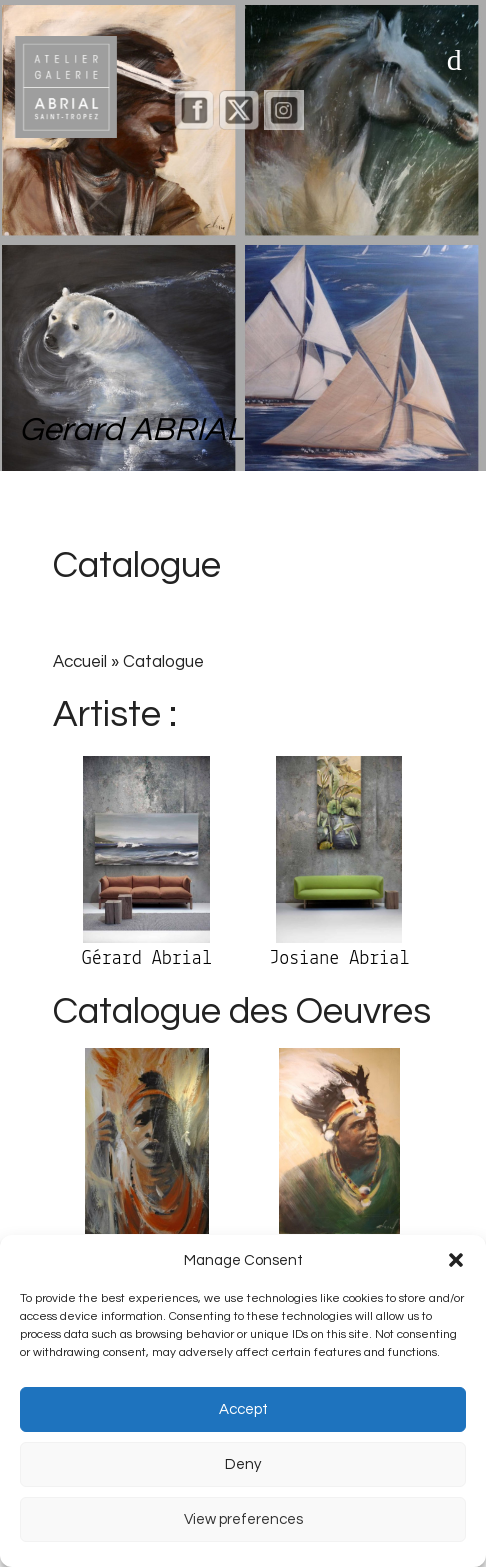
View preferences (243, 1519)
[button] (456, 1260)
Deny (243, 1464)
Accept (243, 1409)
